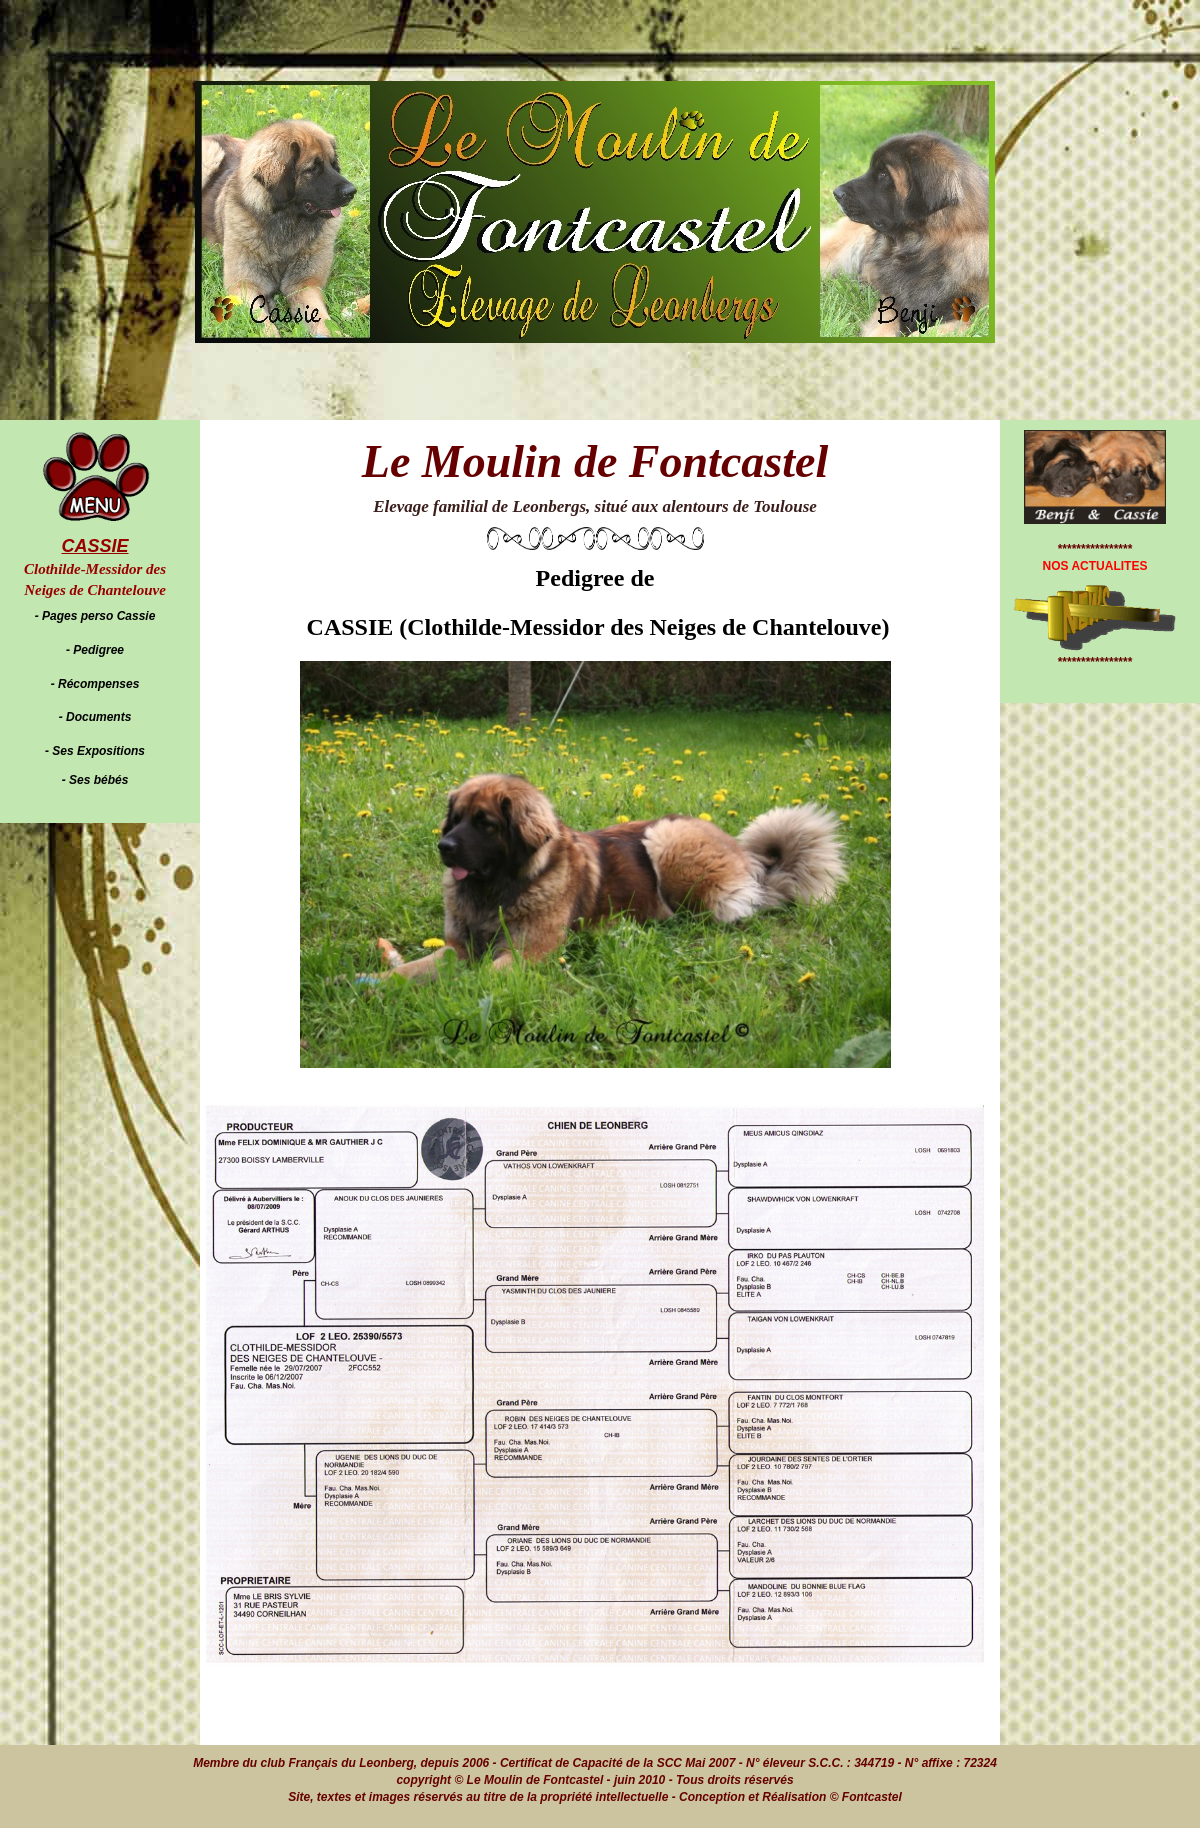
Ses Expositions (98, 751)
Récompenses (98, 684)
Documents (98, 717)
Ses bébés (98, 780)
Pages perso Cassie (98, 616)
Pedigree (98, 650)
